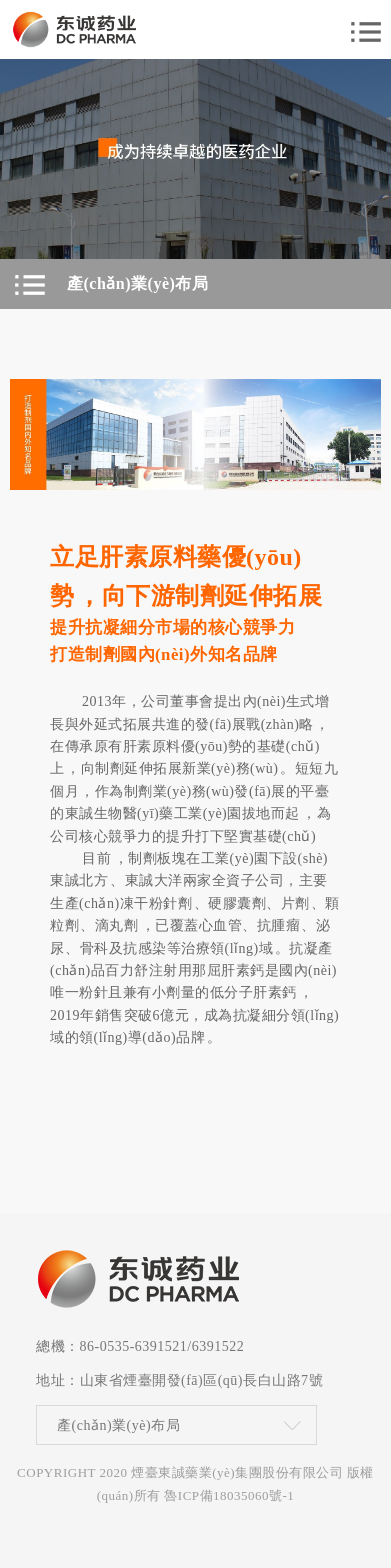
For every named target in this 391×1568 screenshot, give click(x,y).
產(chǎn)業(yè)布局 (118, 1425)
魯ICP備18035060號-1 (229, 1495)
